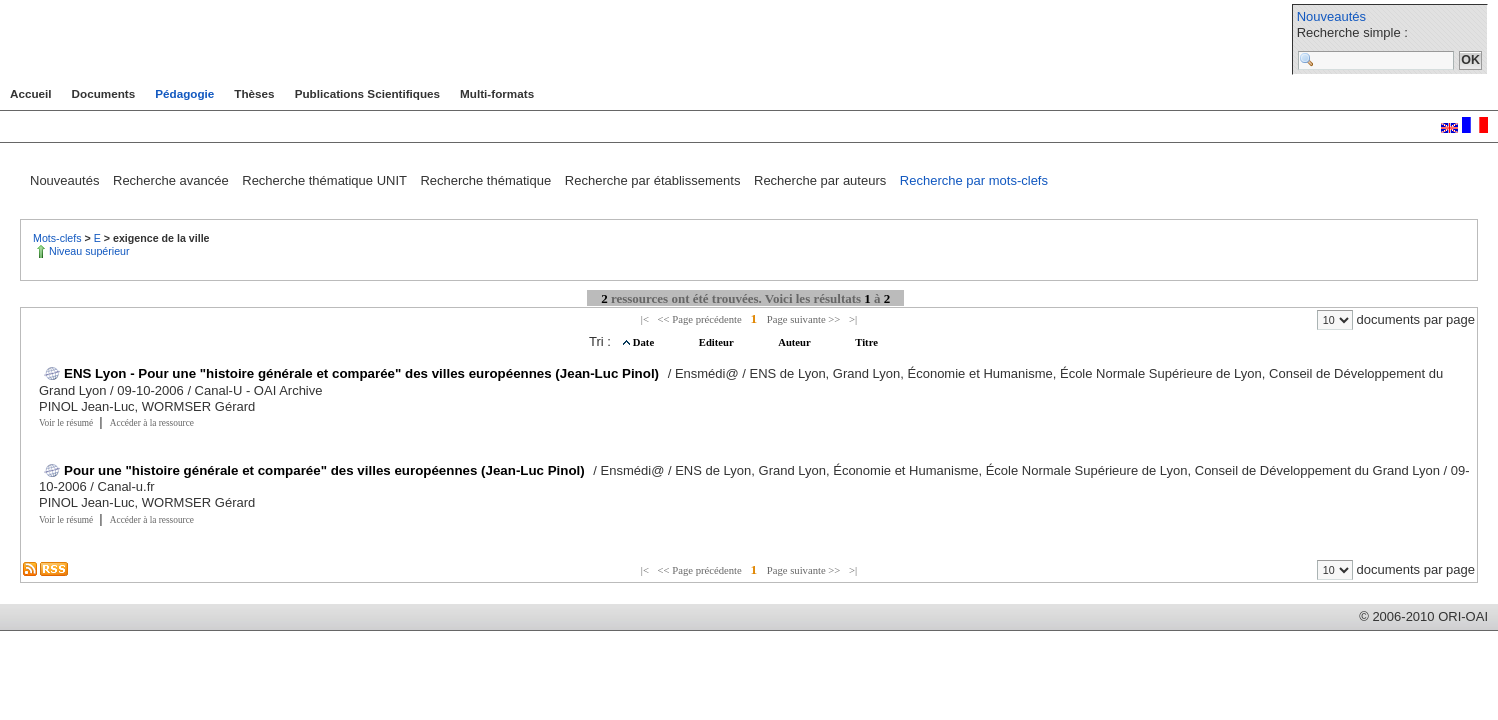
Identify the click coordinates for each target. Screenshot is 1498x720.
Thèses (254, 93)
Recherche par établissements (654, 180)
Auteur (795, 342)
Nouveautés (1331, 16)
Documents (104, 93)
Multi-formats (497, 93)
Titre (866, 342)
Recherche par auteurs (822, 180)
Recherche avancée (172, 180)
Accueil (31, 93)
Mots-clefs (59, 238)
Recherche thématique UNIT (326, 180)
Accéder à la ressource (152, 423)
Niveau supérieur (89, 251)
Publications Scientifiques (367, 93)
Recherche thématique (487, 180)
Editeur (717, 342)
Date (645, 342)
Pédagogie (184, 93)
